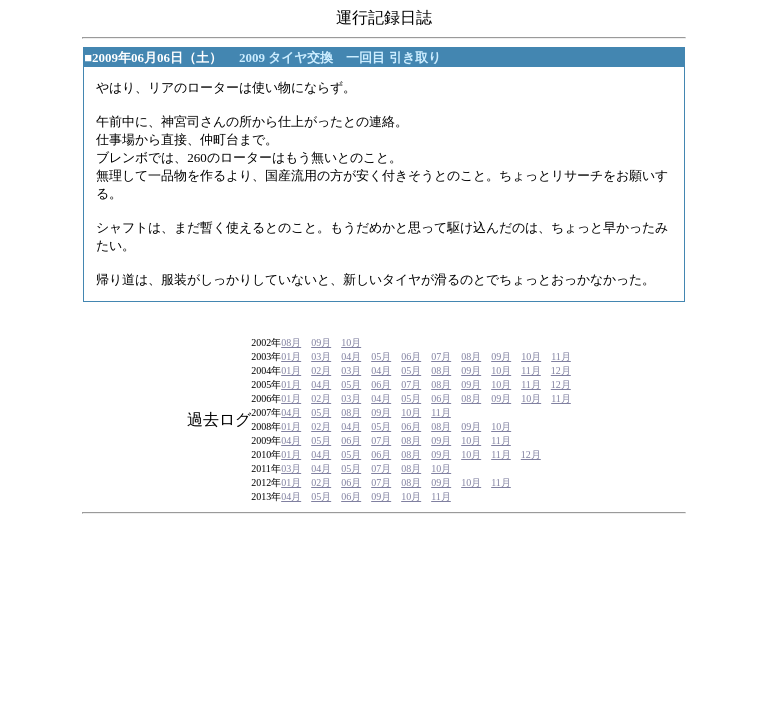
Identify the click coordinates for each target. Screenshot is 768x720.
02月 (321, 370)
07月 (441, 356)
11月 (561, 356)
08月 (291, 342)
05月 (381, 356)
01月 (291, 356)
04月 (351, 356)
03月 (321, 356)
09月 (321, 342)
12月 (561, 370)
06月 (411, 356)
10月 (351, 342)
